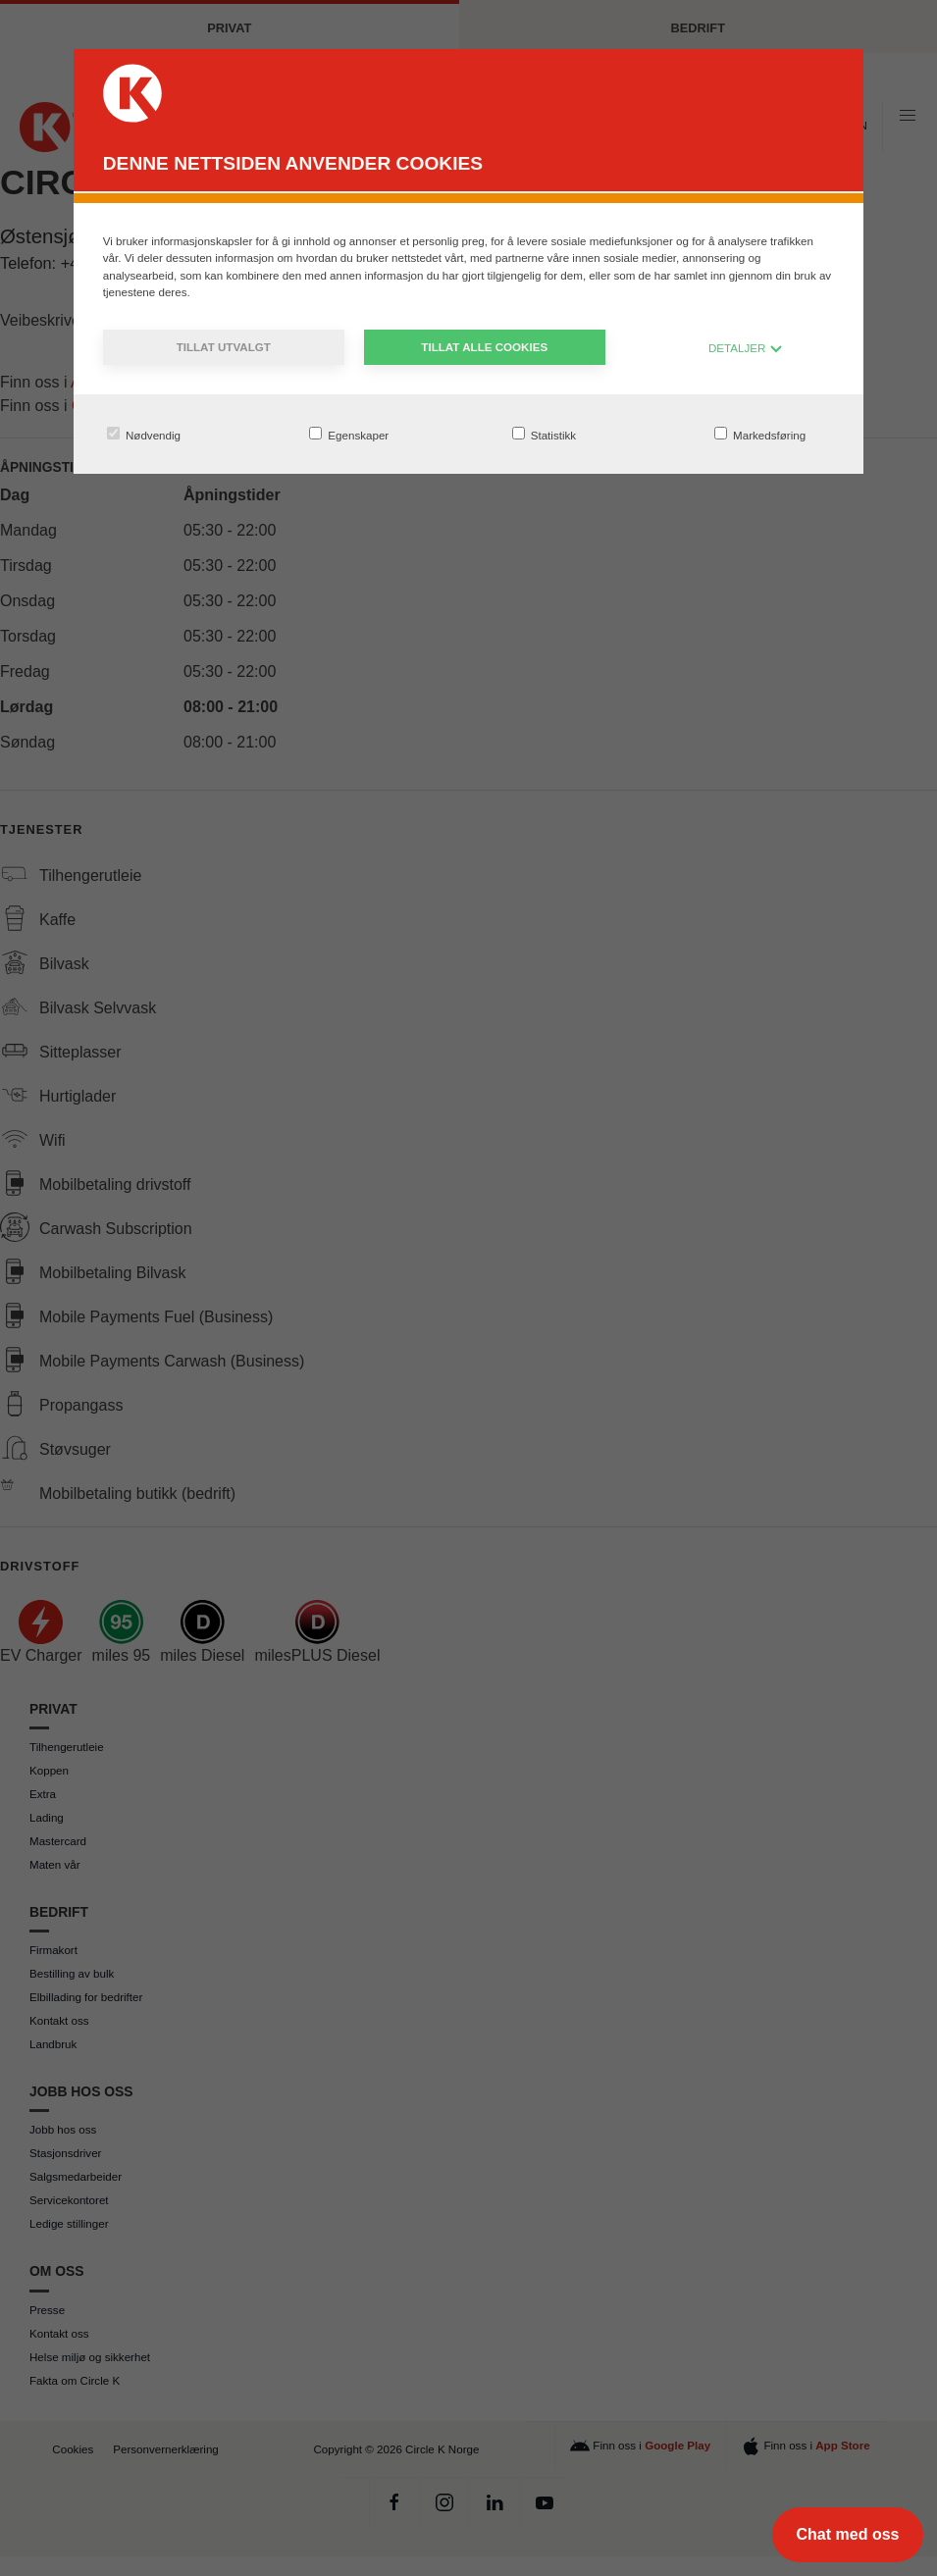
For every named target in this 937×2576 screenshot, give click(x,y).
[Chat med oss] (847, 2534)
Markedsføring (760, 434)
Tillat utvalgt (224, 346)
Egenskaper (349, 434)
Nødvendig (144, 434)
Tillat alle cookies (484, 346)
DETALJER (745, 347)
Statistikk (544, 434)
